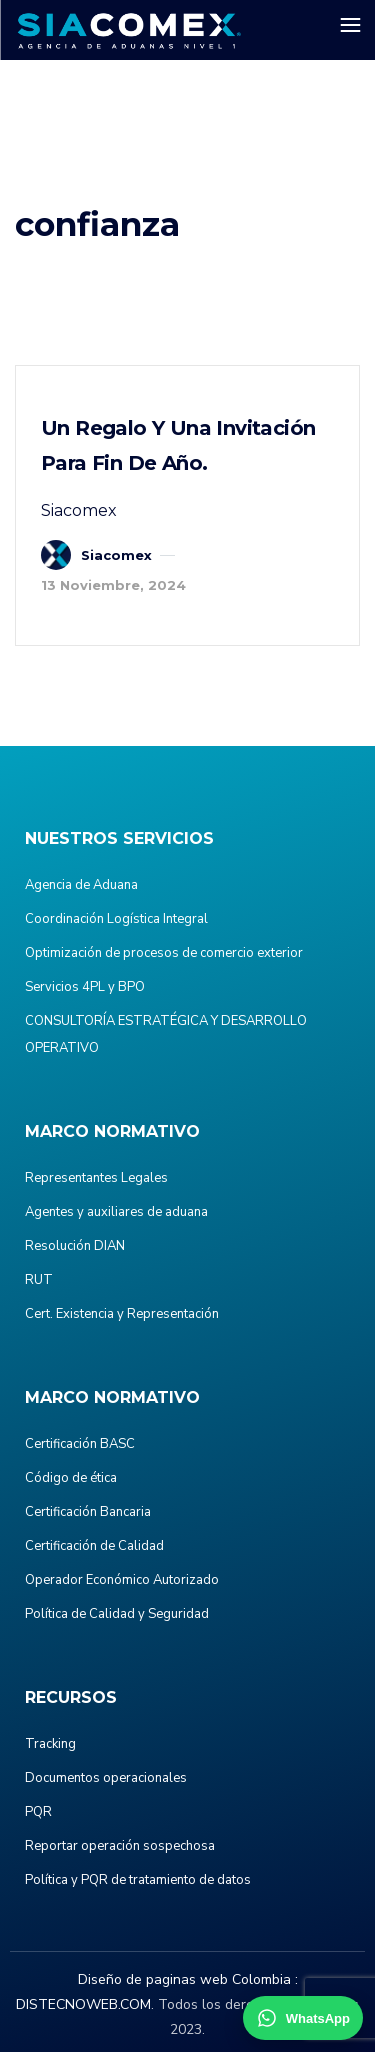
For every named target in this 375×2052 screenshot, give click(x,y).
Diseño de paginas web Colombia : (188, 1979)
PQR (38, 1812)
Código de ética (71, 1478)
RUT (39, 1280)
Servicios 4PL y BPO (85, 987)
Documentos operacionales (106, 1778)
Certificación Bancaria (88, 1512)
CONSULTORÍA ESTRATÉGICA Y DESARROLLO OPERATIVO (166, 1034)
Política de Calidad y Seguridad (117, 1614)
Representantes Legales (96, 1178)
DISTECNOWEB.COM (83, 2004)
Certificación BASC (80, 1444)
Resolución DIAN (75, 1246)
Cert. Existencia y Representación (122, 1314)
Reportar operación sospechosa (120, 1846)
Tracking (50, 1744)
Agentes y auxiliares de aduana (116, 1212)
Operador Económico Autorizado (122, 1580)
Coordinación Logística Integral (116, 919)
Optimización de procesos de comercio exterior (164, 953)
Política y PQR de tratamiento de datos (138, 1880)
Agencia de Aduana (81, 885)
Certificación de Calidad (94, 1546)
